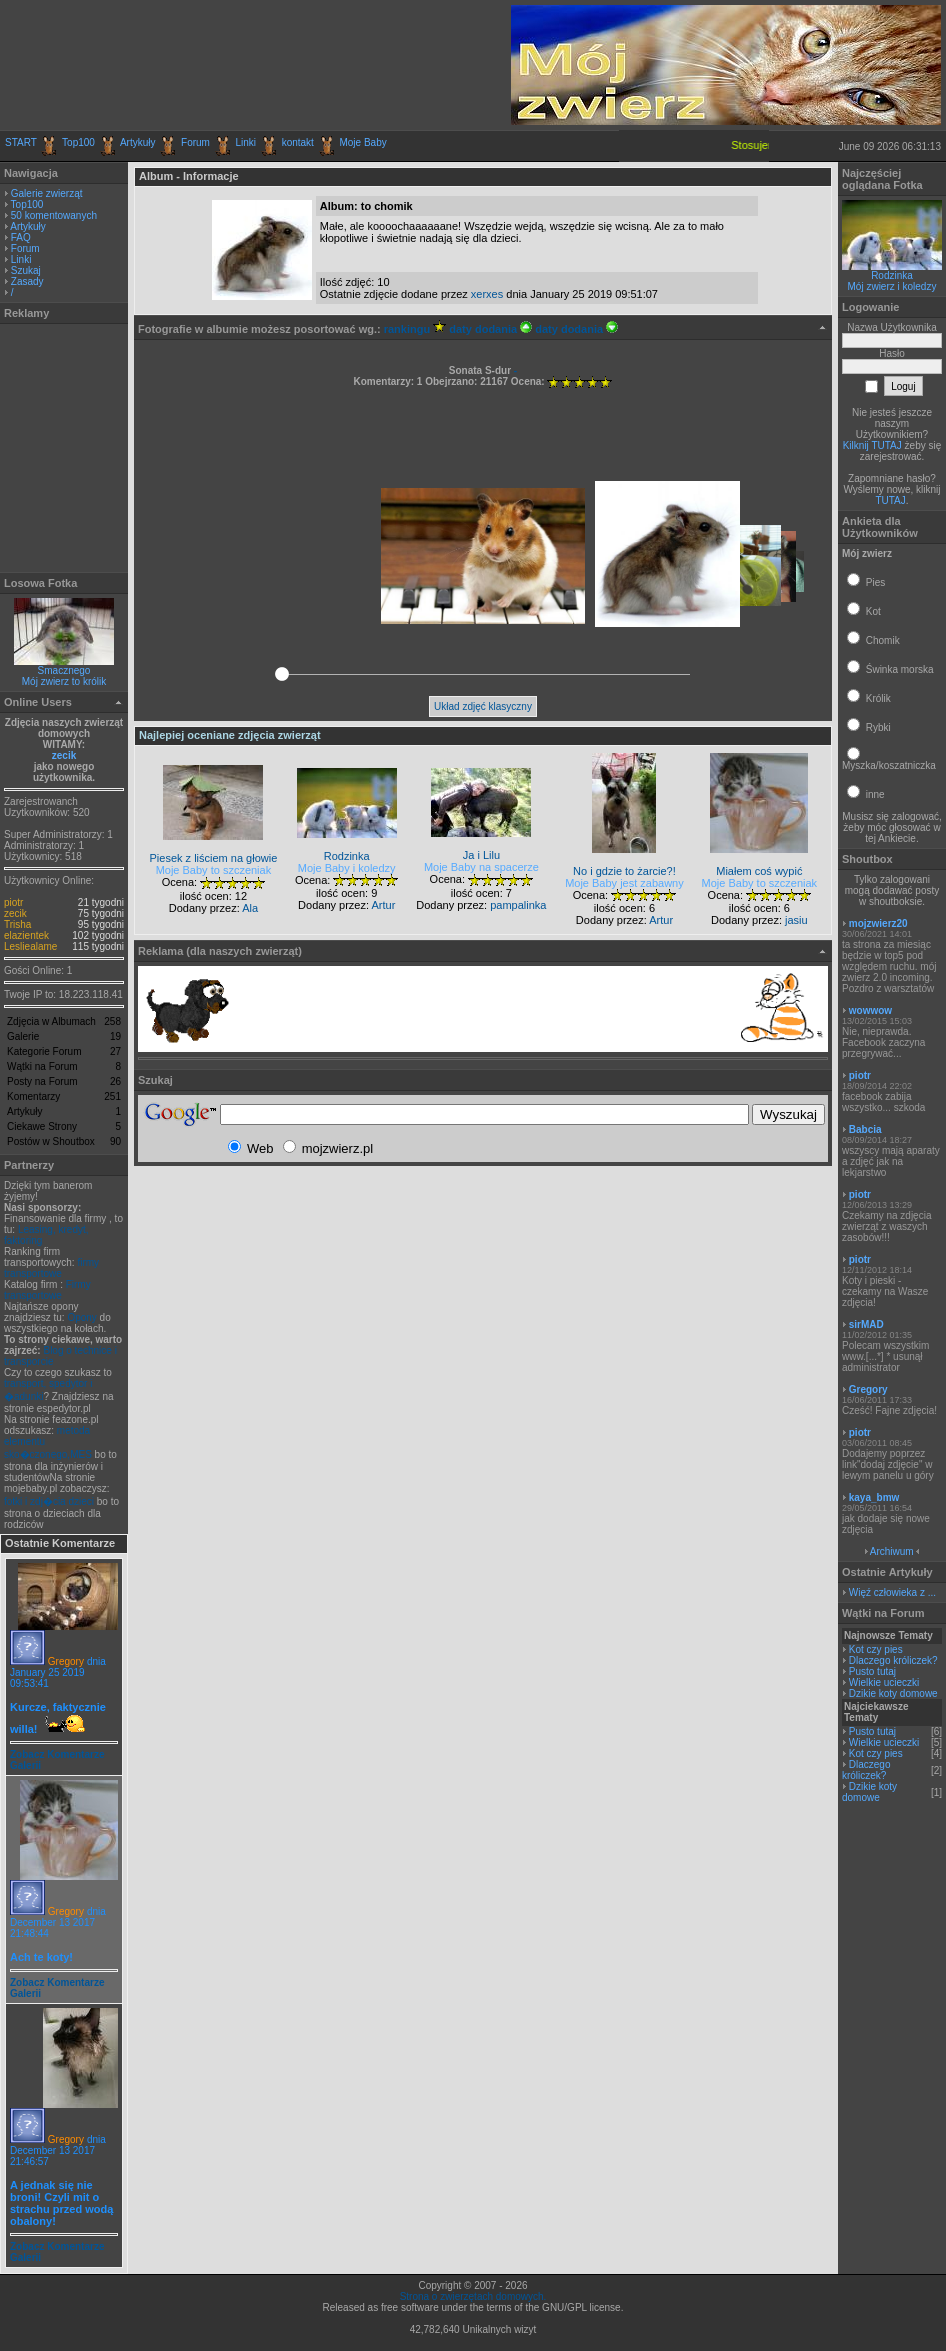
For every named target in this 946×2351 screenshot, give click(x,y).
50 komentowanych (54, 215)
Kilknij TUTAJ (872, 445)
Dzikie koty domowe (893, 1693)
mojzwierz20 (878, 923)
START (21, 142)
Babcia (865, 1129)
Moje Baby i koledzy (347, 868)
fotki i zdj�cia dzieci (49, 1501)
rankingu (415, 329)
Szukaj (26, 270)
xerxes (487, 294)
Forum (195, 142)
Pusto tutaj (872, 1671)
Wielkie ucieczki (884, 1682)
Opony (81, 1317)
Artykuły (138, 142)
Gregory (66, 1661)
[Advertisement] (239, 65)
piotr (13, 902)
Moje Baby (362, 142)
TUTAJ (890, 500)
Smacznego (64, 670)
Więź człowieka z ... (892, 1592)
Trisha (17, 924)
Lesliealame (30, 946)
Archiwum (892, 1551)
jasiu (796, 920)
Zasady (27, 281)
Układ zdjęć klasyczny (483, 706)
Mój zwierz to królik (64, 681)
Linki (246, 142)
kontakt (298, 142)
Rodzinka (892, 275)
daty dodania (490, 329)
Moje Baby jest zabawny (624, 883)
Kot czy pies (876, 1649)
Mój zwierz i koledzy (892, 286)
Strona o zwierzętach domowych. (473, 2296)
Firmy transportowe (47, 1290)
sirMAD (866, 1324)
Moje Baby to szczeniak (214, 870)
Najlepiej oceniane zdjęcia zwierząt (230, 735)
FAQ (21, 237)
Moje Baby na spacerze (481, 867)
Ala (250, 908)
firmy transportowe (51, 1268)
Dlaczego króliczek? (893, 1660)
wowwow (870, 1010)
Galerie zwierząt (47, 193)
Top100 (78, 142)
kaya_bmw (874, 1497)
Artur (383, 905)
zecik (64, 755)
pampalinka (518, 905)
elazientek (26, 935)
